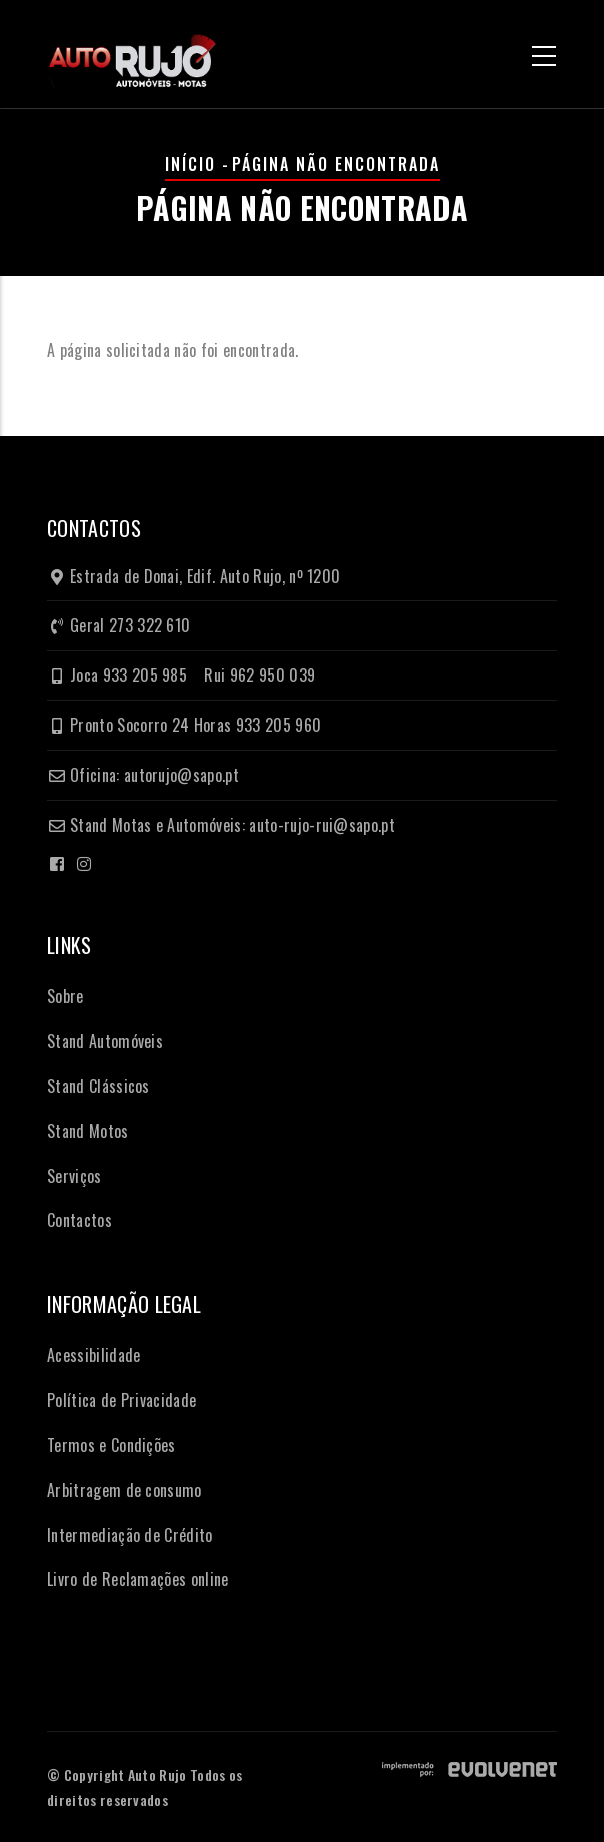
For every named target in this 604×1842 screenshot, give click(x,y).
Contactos (79, 1220)
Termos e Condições (111, 1445)
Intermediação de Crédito (130, 1535)
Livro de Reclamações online (138, 1579)
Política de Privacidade (121, 1400)
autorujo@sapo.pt (181, 775)
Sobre (65, 996)
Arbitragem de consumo (124, 1490)
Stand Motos (88, 1131)
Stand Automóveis (105, 1041)
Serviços (74, 1176)
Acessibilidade (93, 1355)
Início (190, 164)
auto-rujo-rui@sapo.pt (322, 825)
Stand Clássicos (98, 1086)
